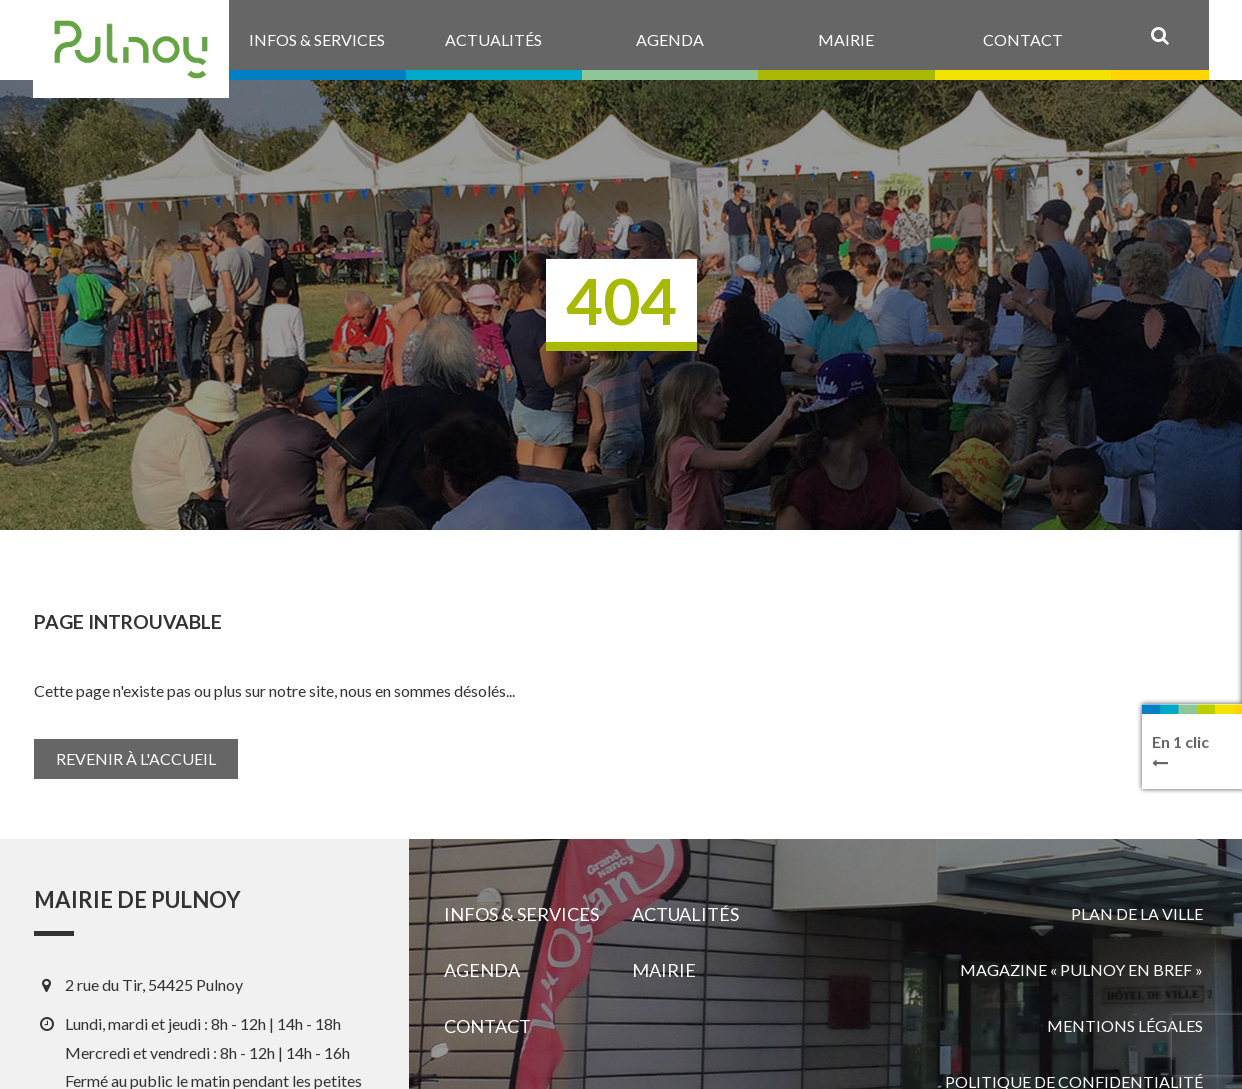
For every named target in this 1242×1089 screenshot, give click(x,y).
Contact (487, 1026)
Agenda (482, 970)
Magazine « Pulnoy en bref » (1081, 969)
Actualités (685, 914)
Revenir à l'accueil (136, 758)
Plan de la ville (1137, 913)
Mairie (664, 970)
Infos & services (521, 914)
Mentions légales (1125, 1025)
